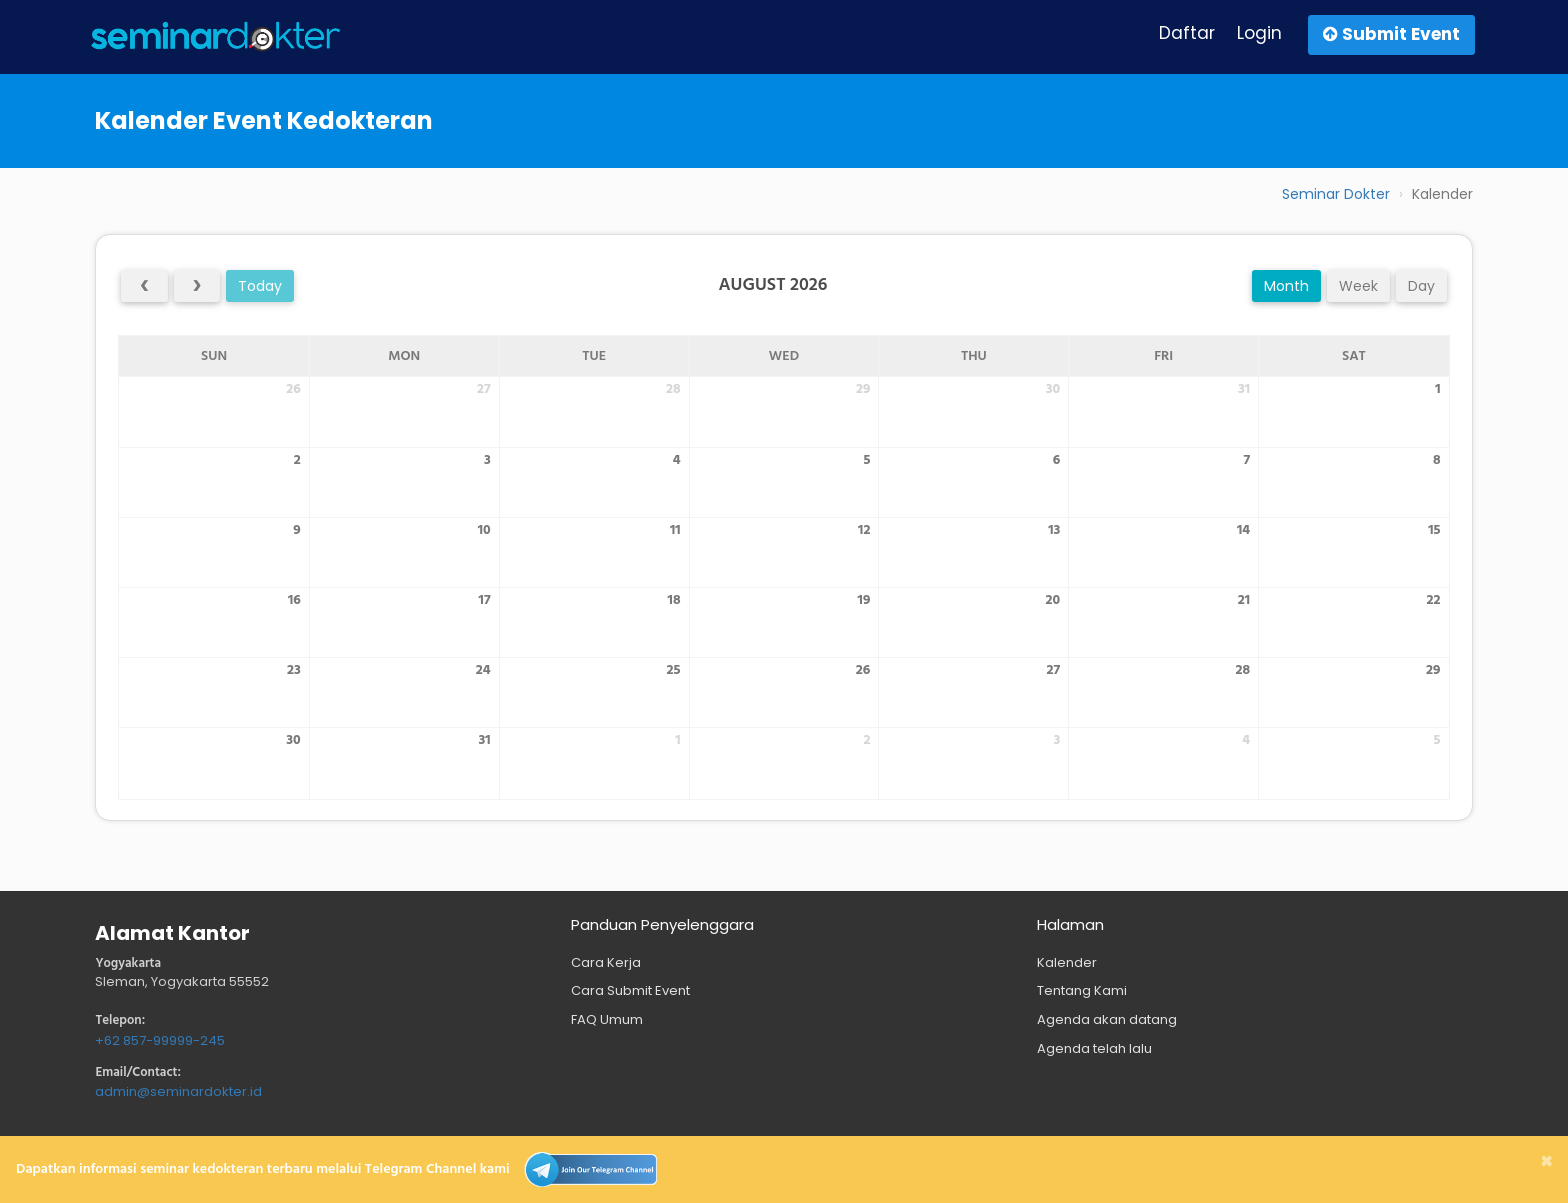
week (1358, 286)
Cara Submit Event (630, 990)
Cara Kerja (606, 962)
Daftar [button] (1187, 33)
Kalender (1067, 962)
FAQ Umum (607, 1019)
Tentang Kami (1082, 990)
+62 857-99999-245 (160, 1040)
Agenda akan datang (1107, 1019)
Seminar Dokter (1336, 194)
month (1286, 286)
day (1421, 286)
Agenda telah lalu (1094, 1048)
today (260, 286)
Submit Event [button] (1391, 34)
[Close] (1546, 1160)
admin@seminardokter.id (178, 1091)
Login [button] (1259, 33)
